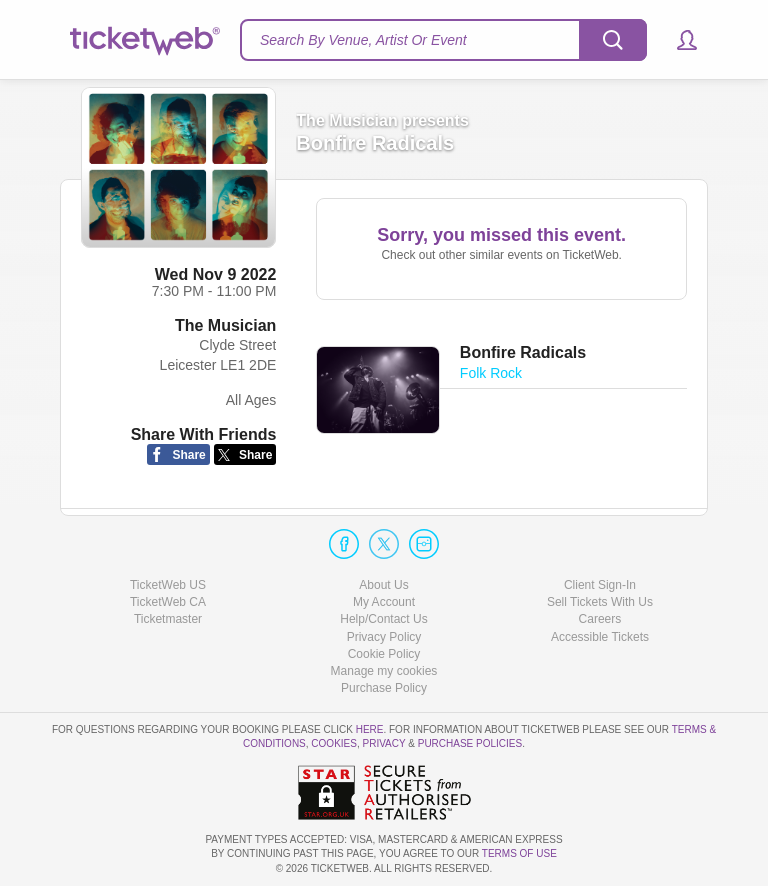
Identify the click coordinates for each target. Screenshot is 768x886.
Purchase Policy (384, 688)
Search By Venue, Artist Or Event (363, 40)
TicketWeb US (168, 585)
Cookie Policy (384, 654)
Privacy (384, 743)
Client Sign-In (600, 585)
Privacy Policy (384, 637)
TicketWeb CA (168, 602)
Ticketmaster (168, 619)
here (370, 729)
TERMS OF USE (519, 853)
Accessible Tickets (600, 637)
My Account (384, 602)
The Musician (225, 325)
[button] (677, 40)
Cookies (334, 743)
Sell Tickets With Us (600, 602)
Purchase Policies (470, 743)
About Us (383, 585)
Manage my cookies (384, 671)
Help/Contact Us (383, 619)
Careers (600, 619)
